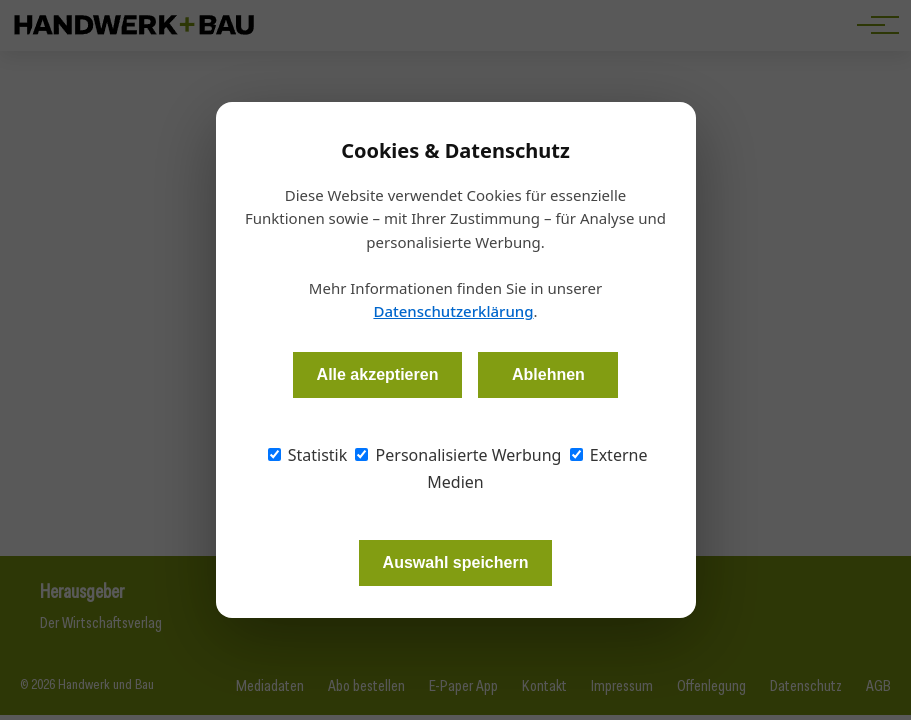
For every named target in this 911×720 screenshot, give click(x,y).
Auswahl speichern (456, 562)
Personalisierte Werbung (458, 455)
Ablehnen (548, 374)
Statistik (308, 455)
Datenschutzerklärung (453, 311)
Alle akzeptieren (378, 374)
